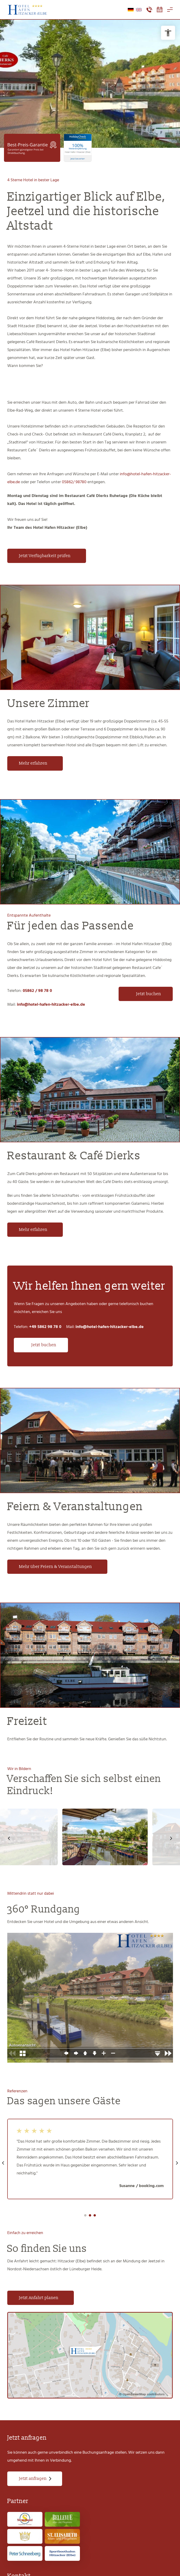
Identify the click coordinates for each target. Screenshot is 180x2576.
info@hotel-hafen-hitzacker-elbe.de (50, 1004)
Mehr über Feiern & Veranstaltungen (55, 1566)
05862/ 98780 (74, 482)
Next (171, 1838)
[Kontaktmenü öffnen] (149, 9)
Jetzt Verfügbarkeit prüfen (45, 556)
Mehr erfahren (33, 763)
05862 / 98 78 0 (37, 991)
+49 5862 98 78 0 (45, 1327)
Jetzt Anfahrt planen (38, 2297)
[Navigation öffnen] (170, 9)
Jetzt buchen (148, 994)
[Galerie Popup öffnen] (85, 1837)
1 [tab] (85, 2215)
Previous (9, 1838)
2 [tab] (90, 2215)
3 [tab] (95, 2215)
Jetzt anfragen (33, 2478)
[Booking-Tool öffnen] (159, 9)
